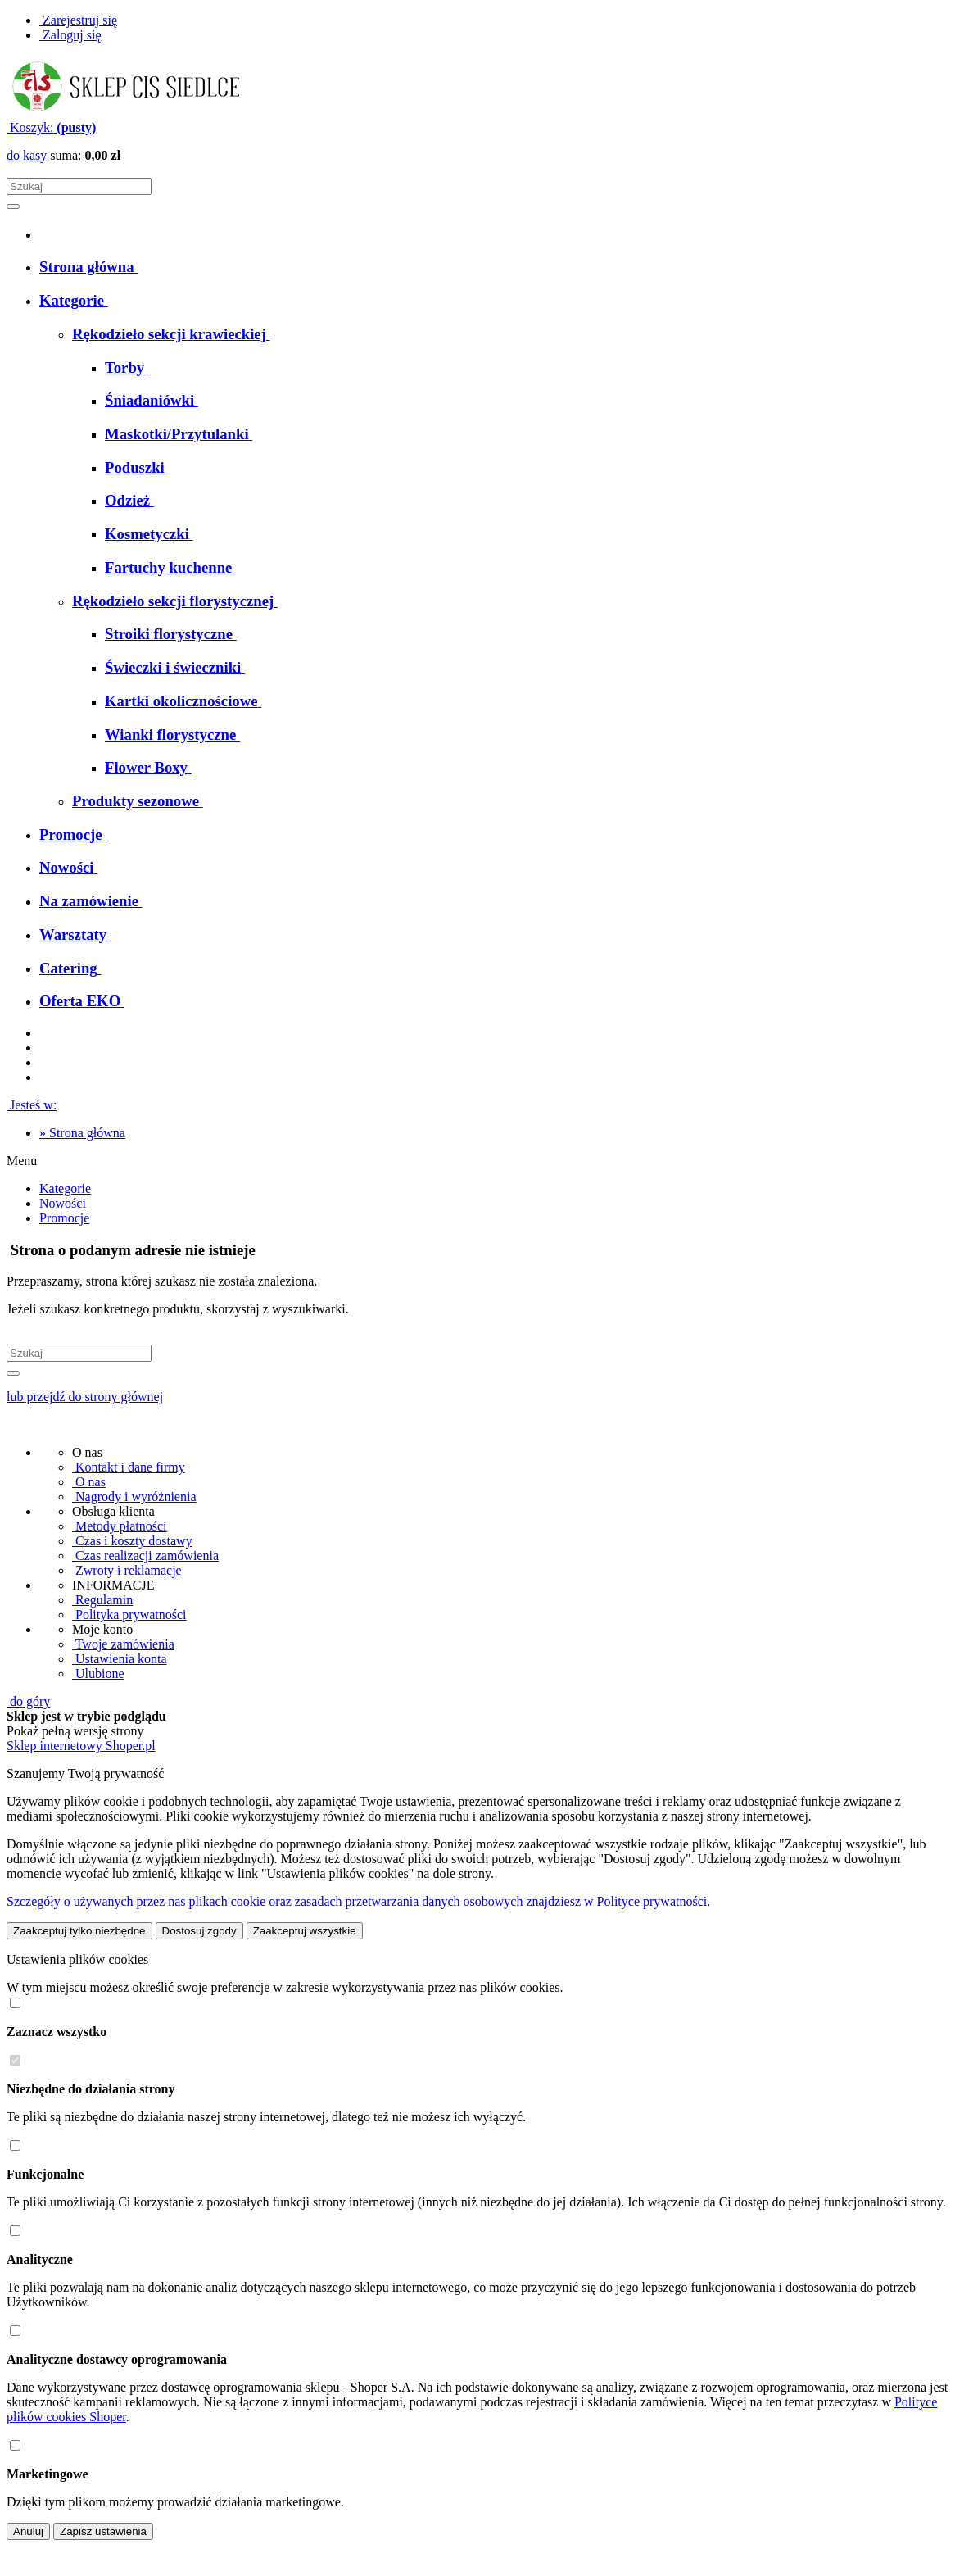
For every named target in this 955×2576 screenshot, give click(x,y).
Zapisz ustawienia (103, 2531)
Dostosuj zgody (199, 1931)
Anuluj (28, 2531)
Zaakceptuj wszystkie (304, 1931)
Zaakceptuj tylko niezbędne (79, 1931)
